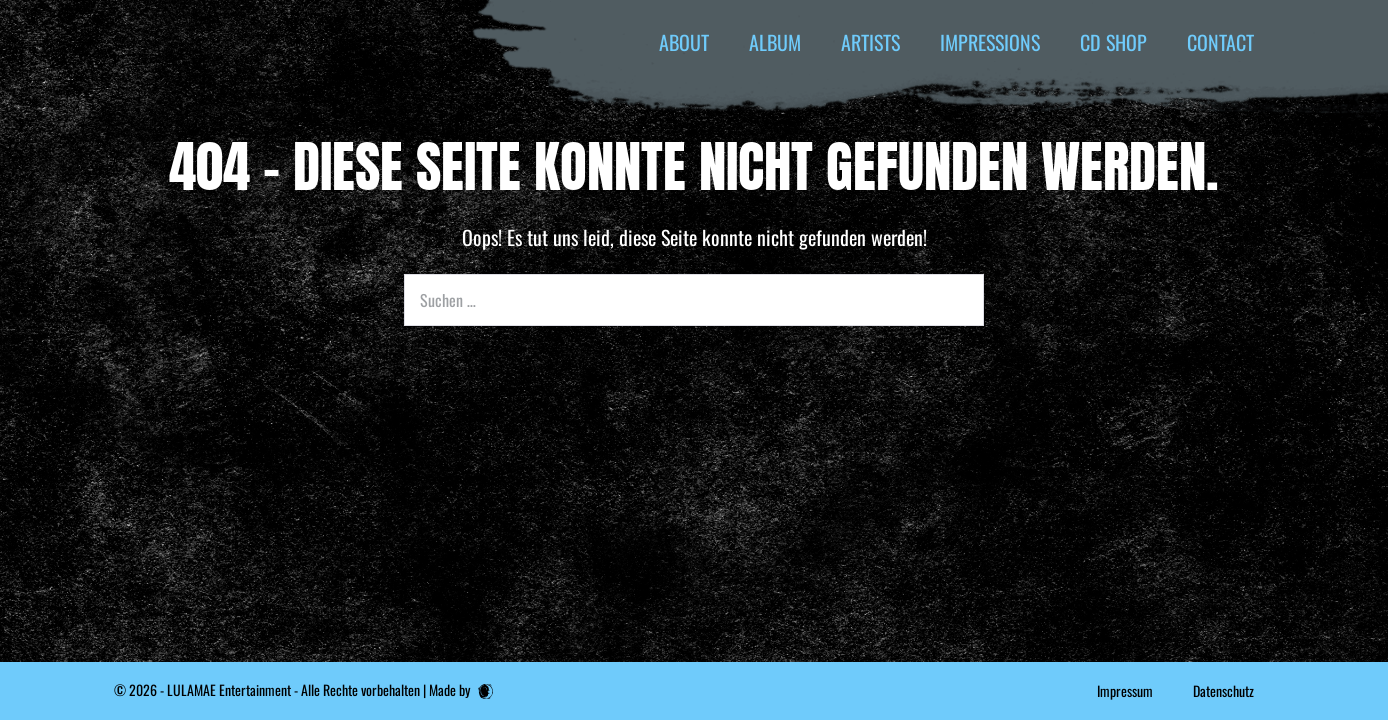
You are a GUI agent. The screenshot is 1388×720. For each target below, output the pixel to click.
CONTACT (1220, 42)
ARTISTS (870, 42)
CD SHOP (1113, 42)
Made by (461, 689)
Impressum (1125, 690)
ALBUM (775, 42)
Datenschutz (1223, 690)
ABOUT (684, 42)
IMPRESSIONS (990, 42)
